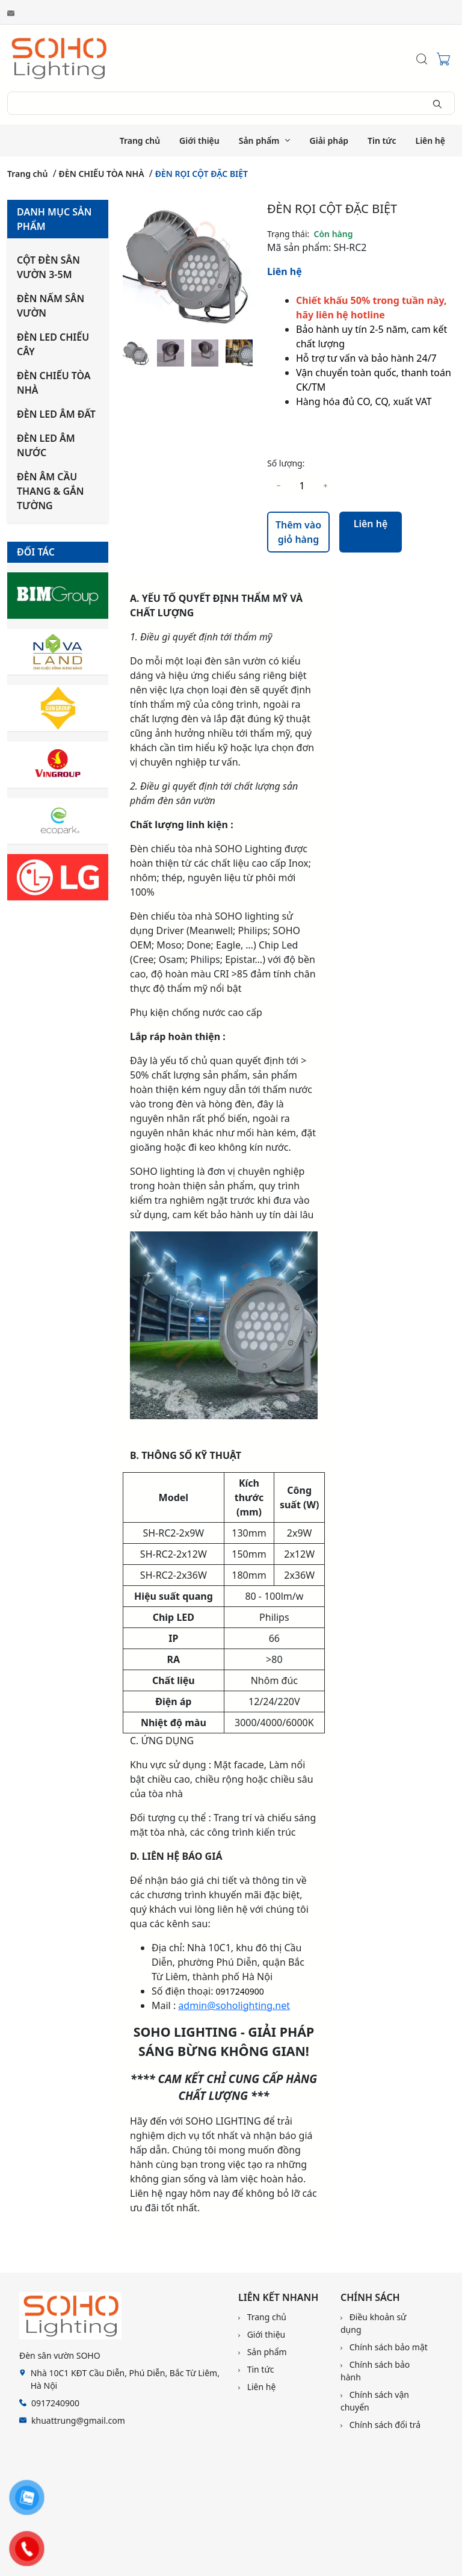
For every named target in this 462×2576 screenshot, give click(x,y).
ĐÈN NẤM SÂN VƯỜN (50, 306)
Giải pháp (329, 140)
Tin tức (382, 140)
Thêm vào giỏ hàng (298, 532)
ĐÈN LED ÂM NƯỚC (46, 445)
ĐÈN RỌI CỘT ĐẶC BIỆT (201, 173)
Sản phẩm (259, 140)
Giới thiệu (199, 140)
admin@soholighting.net (234, 2005)
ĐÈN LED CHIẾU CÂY (53, 344)
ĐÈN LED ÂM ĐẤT (56, 414)
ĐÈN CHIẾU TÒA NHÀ (101, 173)
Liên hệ (431, 140)
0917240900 (240, 1991)
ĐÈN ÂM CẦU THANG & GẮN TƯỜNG (50, 491)
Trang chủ (140, 140)
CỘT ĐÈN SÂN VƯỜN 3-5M (48, 267)
